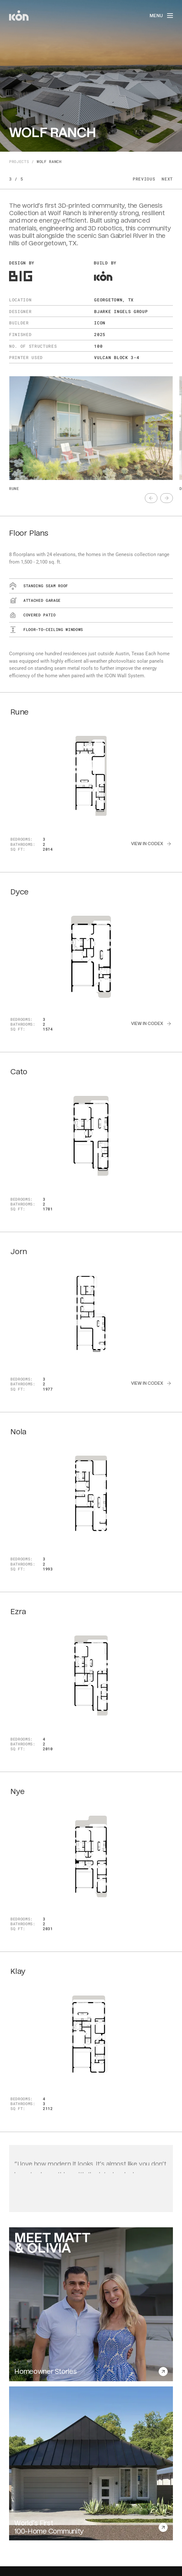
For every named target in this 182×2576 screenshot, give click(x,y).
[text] (151, 498)
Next (167, 179)
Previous (144, 179)
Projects (19, 161)
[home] (19, 15)
